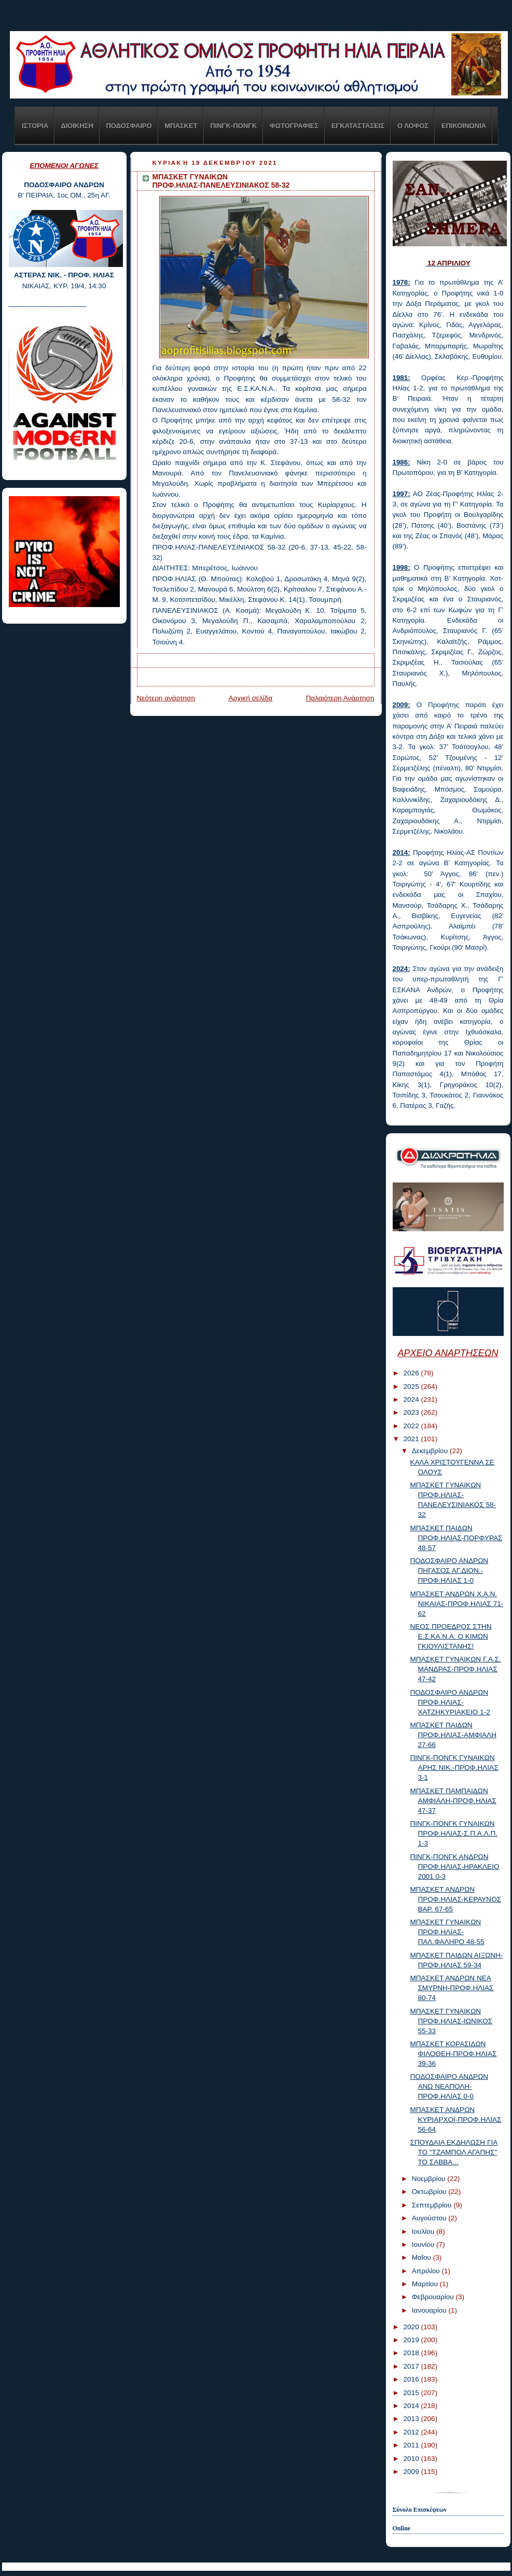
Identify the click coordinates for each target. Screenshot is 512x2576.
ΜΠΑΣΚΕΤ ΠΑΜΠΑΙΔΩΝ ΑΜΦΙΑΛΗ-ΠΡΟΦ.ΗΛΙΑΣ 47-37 (453, 1800)
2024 (412, 1399)
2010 (412, 2458)
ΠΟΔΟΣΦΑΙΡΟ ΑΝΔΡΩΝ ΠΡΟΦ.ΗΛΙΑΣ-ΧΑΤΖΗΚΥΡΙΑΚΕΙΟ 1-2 (450, 1702)
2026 (412, 1373)
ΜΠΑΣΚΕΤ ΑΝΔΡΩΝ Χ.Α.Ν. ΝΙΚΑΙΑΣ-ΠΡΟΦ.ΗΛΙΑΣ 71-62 (456, 1603)
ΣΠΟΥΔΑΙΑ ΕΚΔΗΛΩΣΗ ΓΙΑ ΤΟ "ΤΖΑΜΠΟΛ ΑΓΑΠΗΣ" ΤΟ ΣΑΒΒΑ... (453, 2152)
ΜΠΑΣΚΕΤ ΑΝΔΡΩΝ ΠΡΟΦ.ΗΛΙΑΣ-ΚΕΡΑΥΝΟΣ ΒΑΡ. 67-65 (455, 1899)
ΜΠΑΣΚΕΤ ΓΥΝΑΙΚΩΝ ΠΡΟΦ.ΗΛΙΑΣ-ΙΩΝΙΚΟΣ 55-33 (451, 2021)
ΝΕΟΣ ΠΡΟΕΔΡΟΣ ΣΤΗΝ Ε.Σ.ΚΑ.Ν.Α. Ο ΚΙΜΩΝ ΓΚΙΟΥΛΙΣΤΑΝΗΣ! (450, 1636)
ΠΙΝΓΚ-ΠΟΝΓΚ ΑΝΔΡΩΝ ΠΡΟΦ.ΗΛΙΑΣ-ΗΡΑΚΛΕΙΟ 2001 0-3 (454, 1866)
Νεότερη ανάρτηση (166, 698)
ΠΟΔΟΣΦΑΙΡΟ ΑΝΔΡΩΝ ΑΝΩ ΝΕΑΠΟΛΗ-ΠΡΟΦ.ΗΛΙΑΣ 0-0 (449, 2086)
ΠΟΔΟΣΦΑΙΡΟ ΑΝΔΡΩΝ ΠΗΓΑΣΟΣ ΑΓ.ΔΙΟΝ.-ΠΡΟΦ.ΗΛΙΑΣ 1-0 (449, 1570)
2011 (412, 2445)
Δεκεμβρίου (431, 1451)
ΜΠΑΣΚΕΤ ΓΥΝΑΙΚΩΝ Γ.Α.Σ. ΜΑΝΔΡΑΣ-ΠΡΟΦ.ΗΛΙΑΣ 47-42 (455, 1669)
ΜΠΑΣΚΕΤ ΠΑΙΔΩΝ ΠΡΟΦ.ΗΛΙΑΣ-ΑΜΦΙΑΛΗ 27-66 (453, 1735)
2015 (412, 2393)
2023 (412, 1412)
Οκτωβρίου (430, 2191)
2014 (412, 2406)
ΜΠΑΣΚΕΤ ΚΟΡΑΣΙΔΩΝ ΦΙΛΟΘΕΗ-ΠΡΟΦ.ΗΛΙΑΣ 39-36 (453, 2053)
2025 (412, 1386)
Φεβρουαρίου (434, 2297)
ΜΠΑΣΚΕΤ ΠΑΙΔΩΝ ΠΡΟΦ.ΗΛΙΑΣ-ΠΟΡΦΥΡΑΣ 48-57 (456, 1538)
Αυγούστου (430, 2218)
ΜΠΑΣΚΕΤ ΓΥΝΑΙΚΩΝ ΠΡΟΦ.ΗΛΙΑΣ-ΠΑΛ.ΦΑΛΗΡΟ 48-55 (447, 1932)
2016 (412, 2379)
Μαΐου (422, 2257)
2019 (412, 2340)
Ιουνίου (424, 2244)
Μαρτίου (426, 2284)
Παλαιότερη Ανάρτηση (340, 698)
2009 (412, 2471)
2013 (412, 2419)
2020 (412, 2327)
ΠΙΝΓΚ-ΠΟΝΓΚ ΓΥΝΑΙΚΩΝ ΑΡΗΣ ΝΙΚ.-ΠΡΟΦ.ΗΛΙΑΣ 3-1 (454, 1767)
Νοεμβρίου (430, 2179)
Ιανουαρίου (430, 2310)
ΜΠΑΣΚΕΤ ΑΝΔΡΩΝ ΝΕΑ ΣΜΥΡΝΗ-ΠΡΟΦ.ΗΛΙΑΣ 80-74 (451, 1988)
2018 (412, 2353)
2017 (412, 2366)
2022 (412, 1426)
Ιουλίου (424, 2231)
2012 (412, 2432)
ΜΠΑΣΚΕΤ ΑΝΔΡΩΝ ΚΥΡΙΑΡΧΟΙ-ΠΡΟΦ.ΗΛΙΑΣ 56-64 (455, 2119)
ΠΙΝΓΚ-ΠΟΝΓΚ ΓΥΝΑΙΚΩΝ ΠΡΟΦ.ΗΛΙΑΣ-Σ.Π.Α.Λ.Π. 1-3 (453, 1833)
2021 (412, 1439)
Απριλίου (427, 2271)
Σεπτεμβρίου (432, 2205)
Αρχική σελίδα (250, 698)
